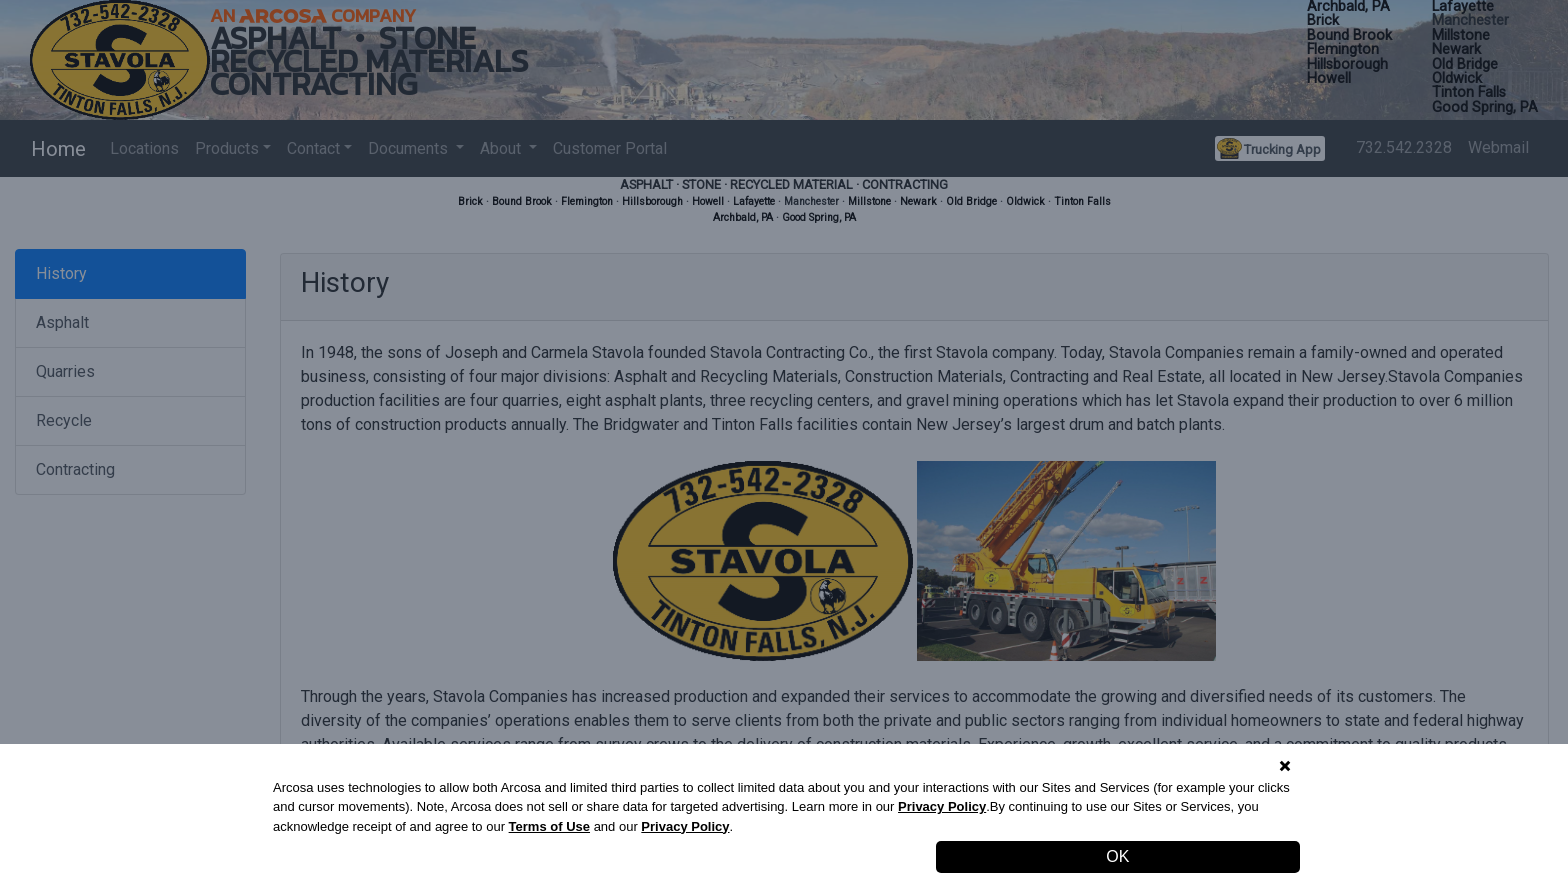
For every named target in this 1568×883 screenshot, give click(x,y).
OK (1117, 856)
